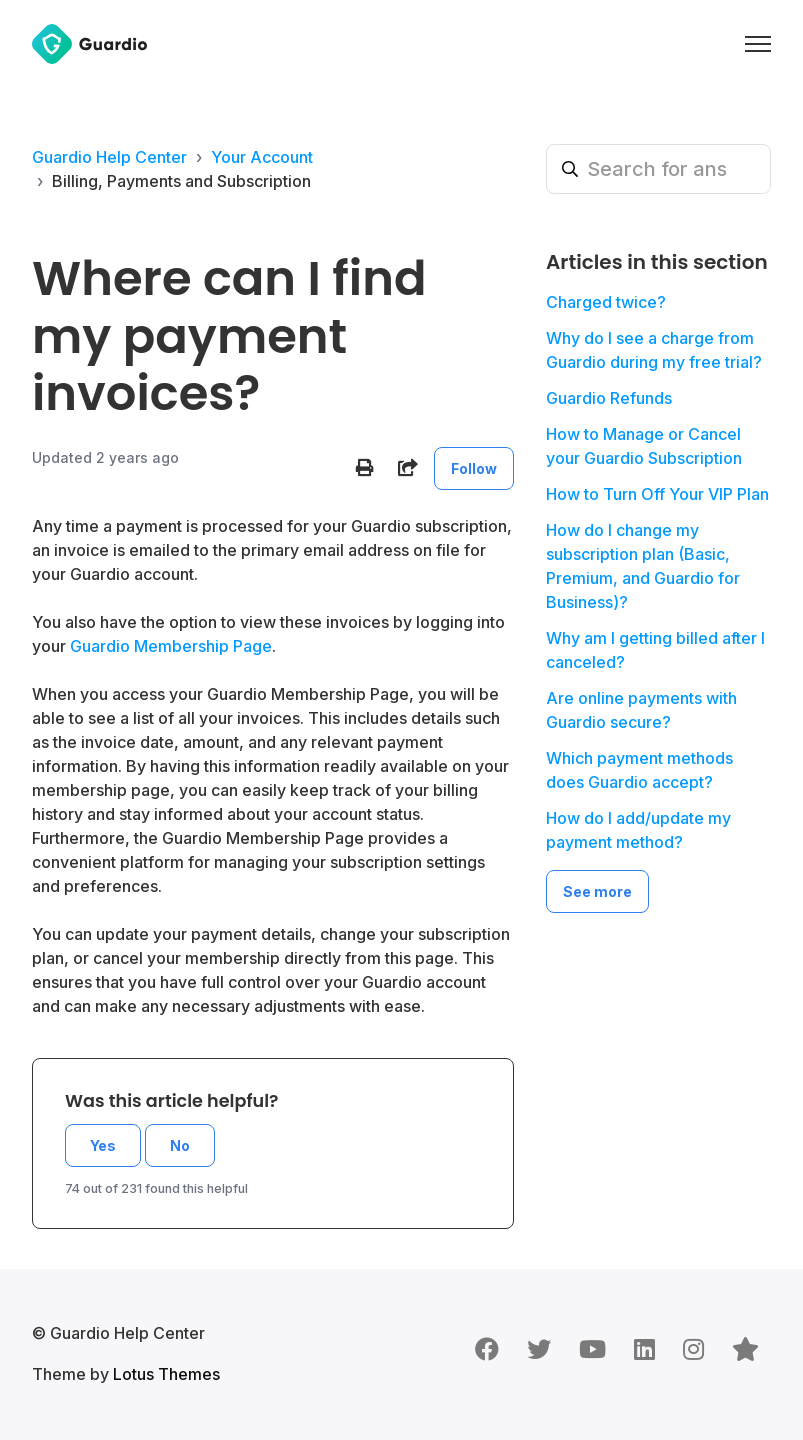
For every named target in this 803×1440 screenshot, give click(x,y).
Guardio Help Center (109, 157)
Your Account (262, 157)
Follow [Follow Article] (474, 468)
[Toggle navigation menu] (758, 44)
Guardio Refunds (609, 398)
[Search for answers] (658, 169)
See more (597, 891)
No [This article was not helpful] (180, 1145)
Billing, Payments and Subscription (181, 181)
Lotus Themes (166, 1374)
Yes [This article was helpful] (103, 1145)
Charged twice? (606, 302)
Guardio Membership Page (171, 646)
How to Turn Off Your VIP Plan (657, 494)
